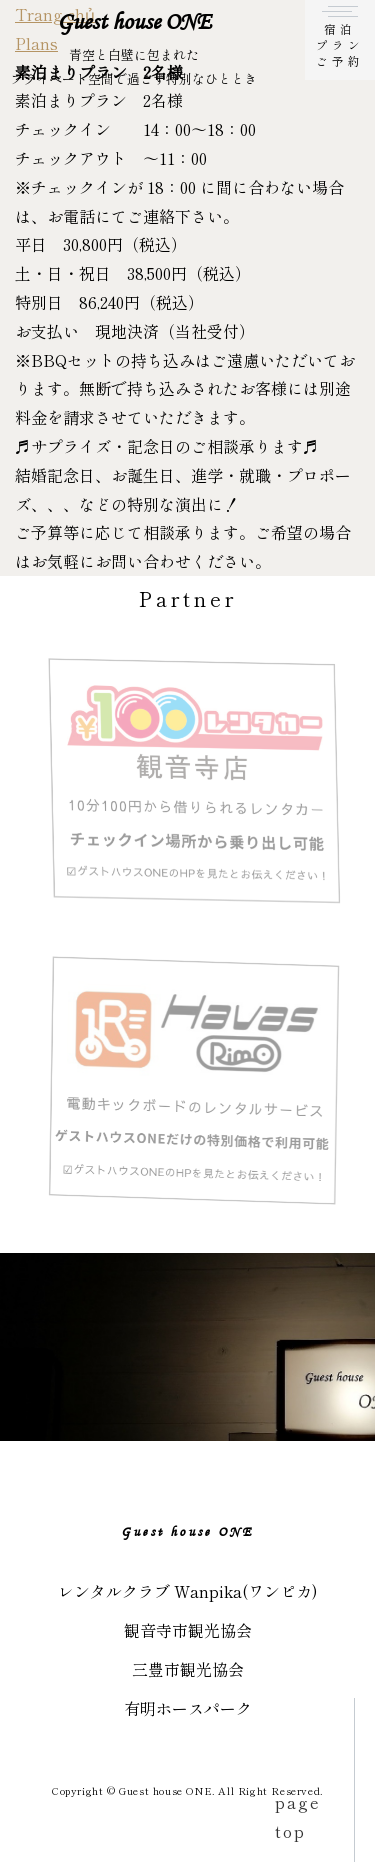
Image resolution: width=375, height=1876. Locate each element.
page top (298, 1816)
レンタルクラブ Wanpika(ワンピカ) (188, 1591)
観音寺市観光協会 (188, 1630)
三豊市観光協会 (188, 1669)
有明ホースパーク (188, 1708)
